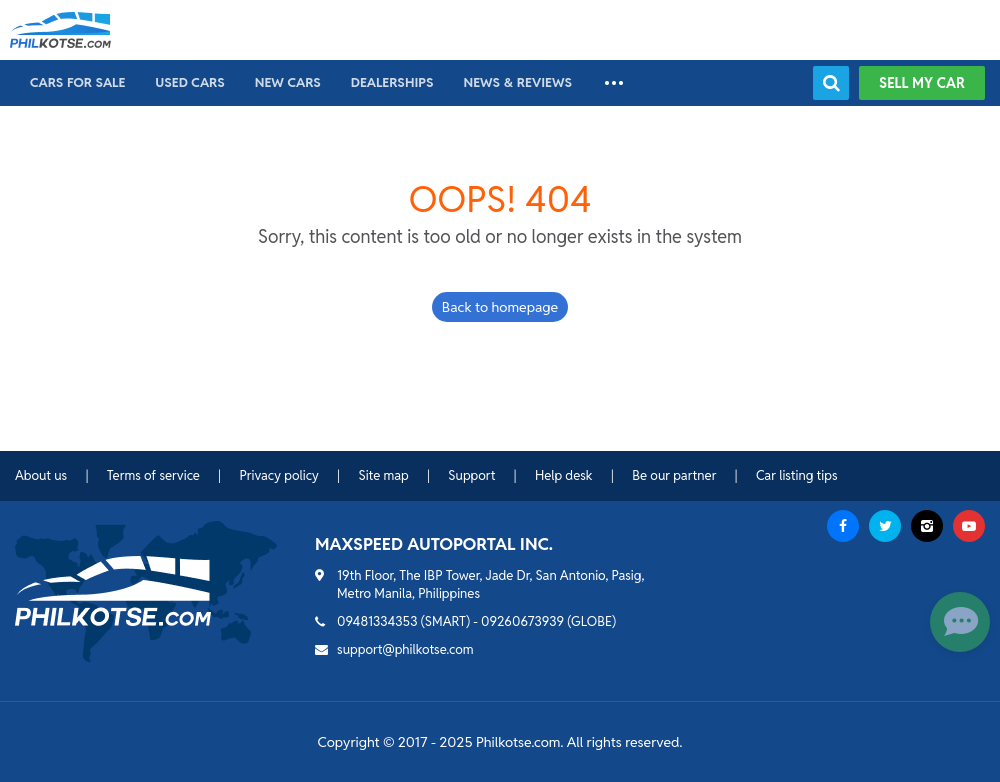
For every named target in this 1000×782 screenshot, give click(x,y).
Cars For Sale (77, 82)
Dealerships (392, 82)
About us (41, 475)
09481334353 (377, 621)
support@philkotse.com (405, 649)
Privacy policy (278, 475)
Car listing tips (797, 475)
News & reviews (517, 82)
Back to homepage (500, 307)
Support (471, 475)
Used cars (189, 82)
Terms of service (153, 475)
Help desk (564, 475)
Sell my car (922, 83)
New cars (288, 82)
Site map (383, 475)
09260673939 (522, 621)
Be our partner (674, 475)
